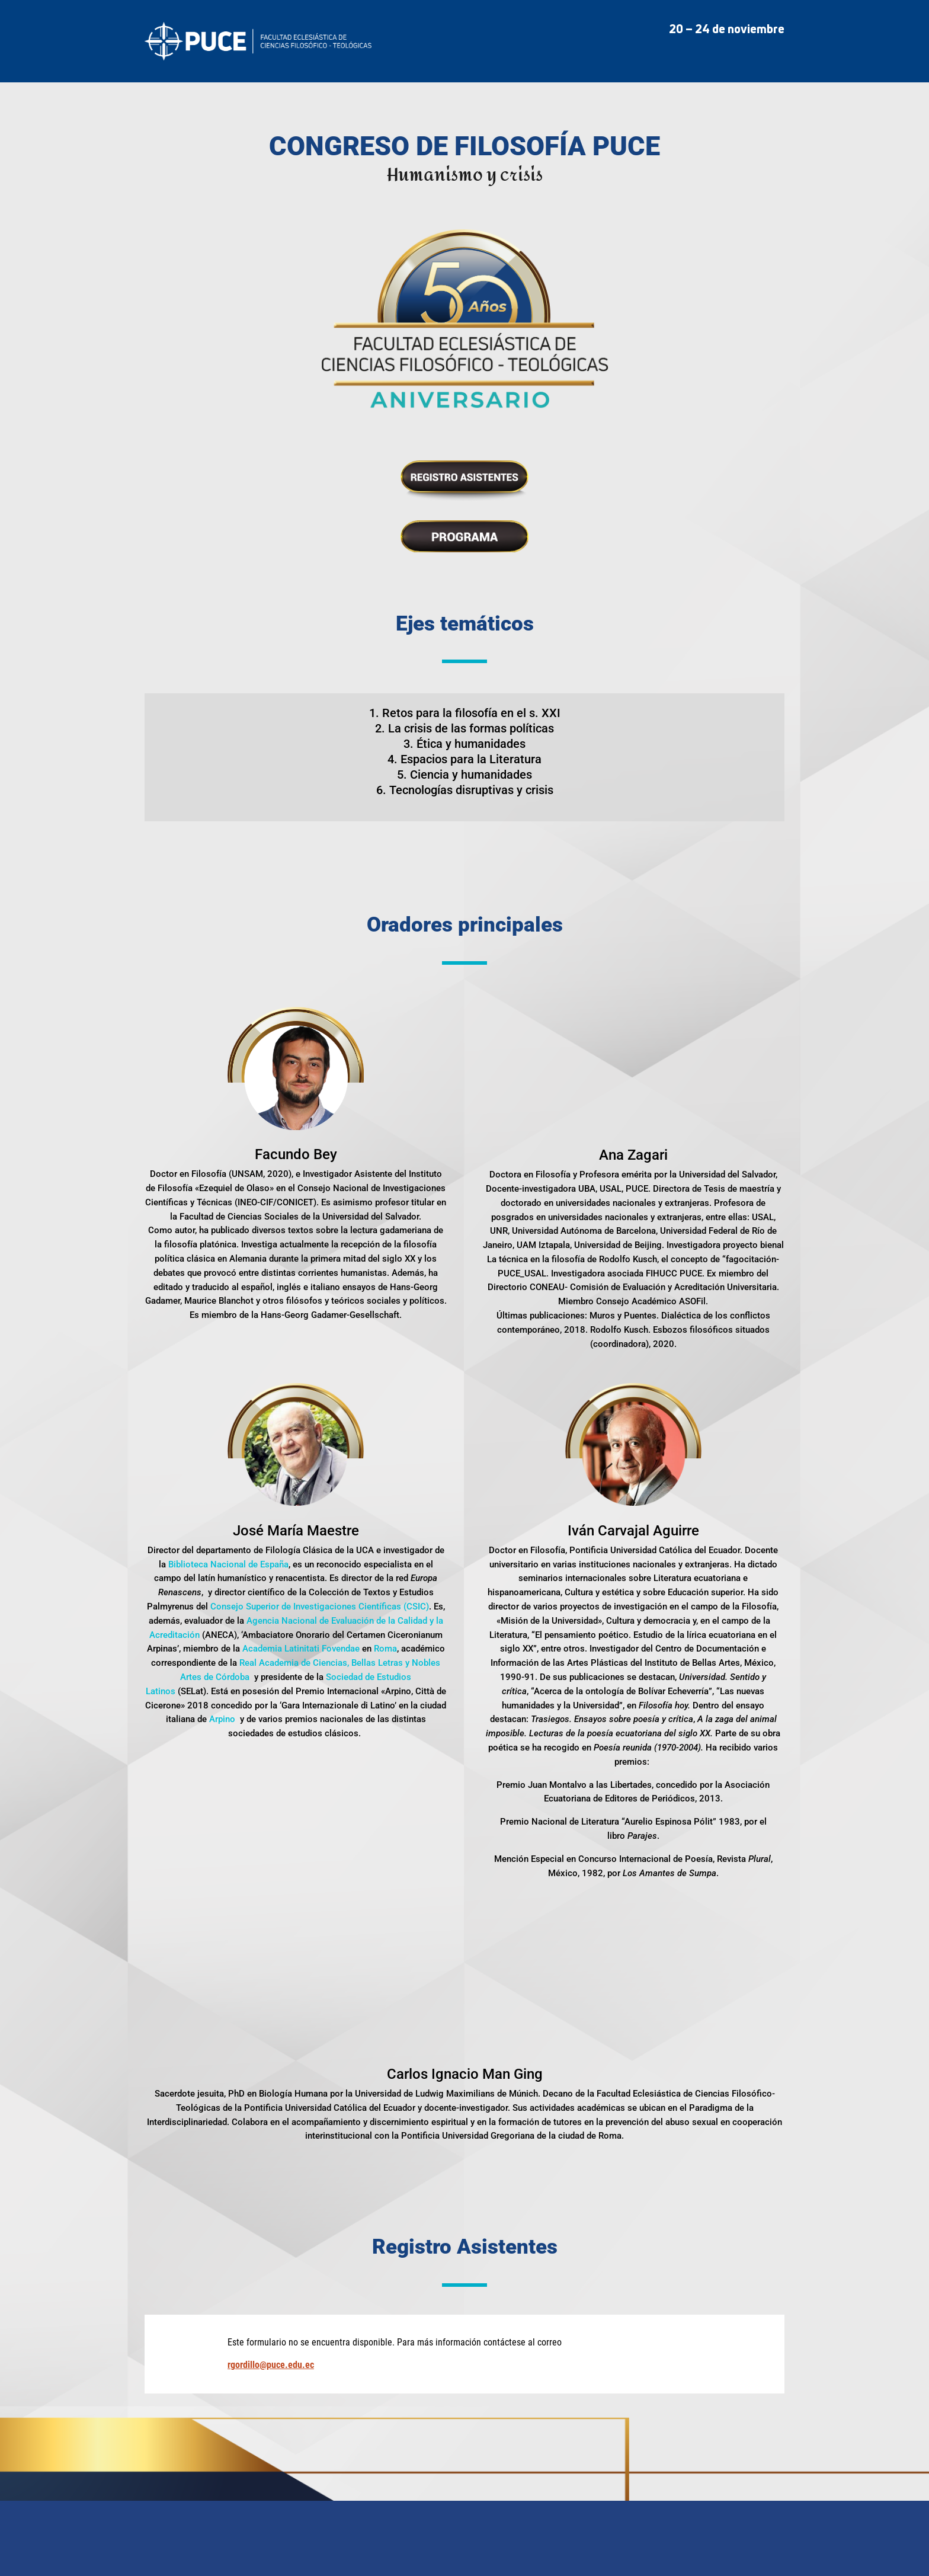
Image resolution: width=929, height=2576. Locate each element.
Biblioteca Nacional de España (228, 1564)
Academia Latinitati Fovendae (301, 1648)
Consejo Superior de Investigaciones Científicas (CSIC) (319, 1606)
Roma (385, 1648)
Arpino (222, 1719)
